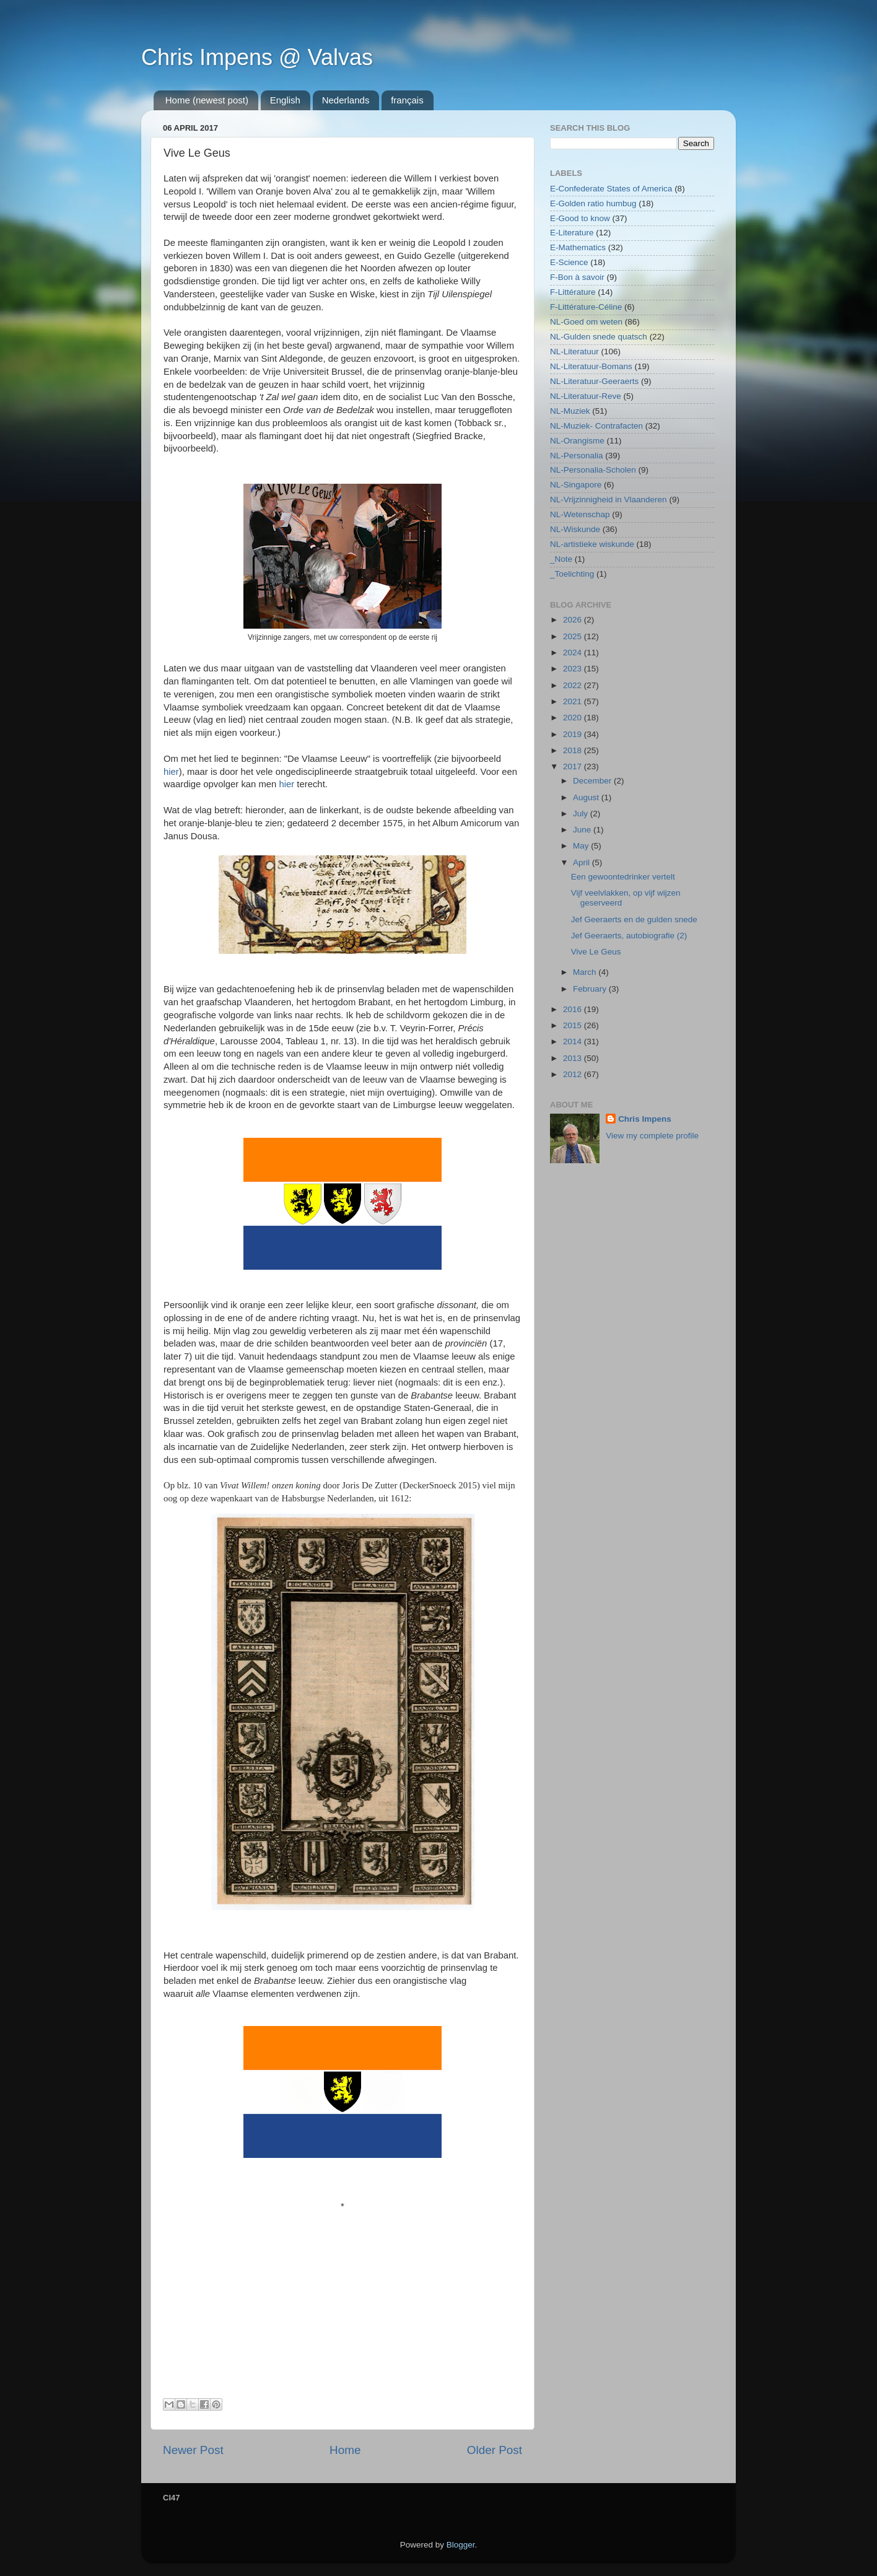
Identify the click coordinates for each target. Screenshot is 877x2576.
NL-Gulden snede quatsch (598, 336)
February (591, 988)
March (585, 972)
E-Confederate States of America (611, 188)
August (587, 797)
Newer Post (193, 2449)
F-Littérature (573, 292)
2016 (573, 1009)
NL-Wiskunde (575, 529)
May (582, 845)
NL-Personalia (576, 455)
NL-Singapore (575, 484)
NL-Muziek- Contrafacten (596, 425)
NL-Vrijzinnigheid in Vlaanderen (608, 499)
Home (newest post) (206, 100)
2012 (573, 1074)
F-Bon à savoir (577, 277)
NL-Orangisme (577, 440)
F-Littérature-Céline (586, 307)
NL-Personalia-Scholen (593, 469)
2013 (573, 1058)
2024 (573, 652)
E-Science (569, 262)
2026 (573, 619)
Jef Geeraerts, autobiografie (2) (629, 935)
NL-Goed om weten (586, 321)
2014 (573, 1041)
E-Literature (572, 232)
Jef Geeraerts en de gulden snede (634, 919)
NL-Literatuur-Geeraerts (594, 381)
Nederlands (346, 100)
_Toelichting (572, 574)
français (407, 100)
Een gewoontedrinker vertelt (623, 876)
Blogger (461, 2544)
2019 (573, 734)
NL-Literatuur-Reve (585, 396)
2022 (573, 685)
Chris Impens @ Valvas (257, 57)
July (581, 813)
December (593, 780)
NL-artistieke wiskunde (592, 544)
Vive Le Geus (596, 951)
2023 (573, 668)
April (582, 862)
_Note (561, 559)
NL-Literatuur (574, 351)
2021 (573, 701)
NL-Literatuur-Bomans (591, 366)
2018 (573, 750)
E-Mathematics (578, 247)
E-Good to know (580, 218)
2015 (573, 1025)
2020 (573, 717)
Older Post (494, 2449)
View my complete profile (652, 1135)
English (285, 100)
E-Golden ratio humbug (593, 203)
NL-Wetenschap (580, 514)
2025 (573, 636)
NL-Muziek (570, 411)
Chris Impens (644, 1119)
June (583, 829)
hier (171, 772)
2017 (573, 766)
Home (344, 2449)
